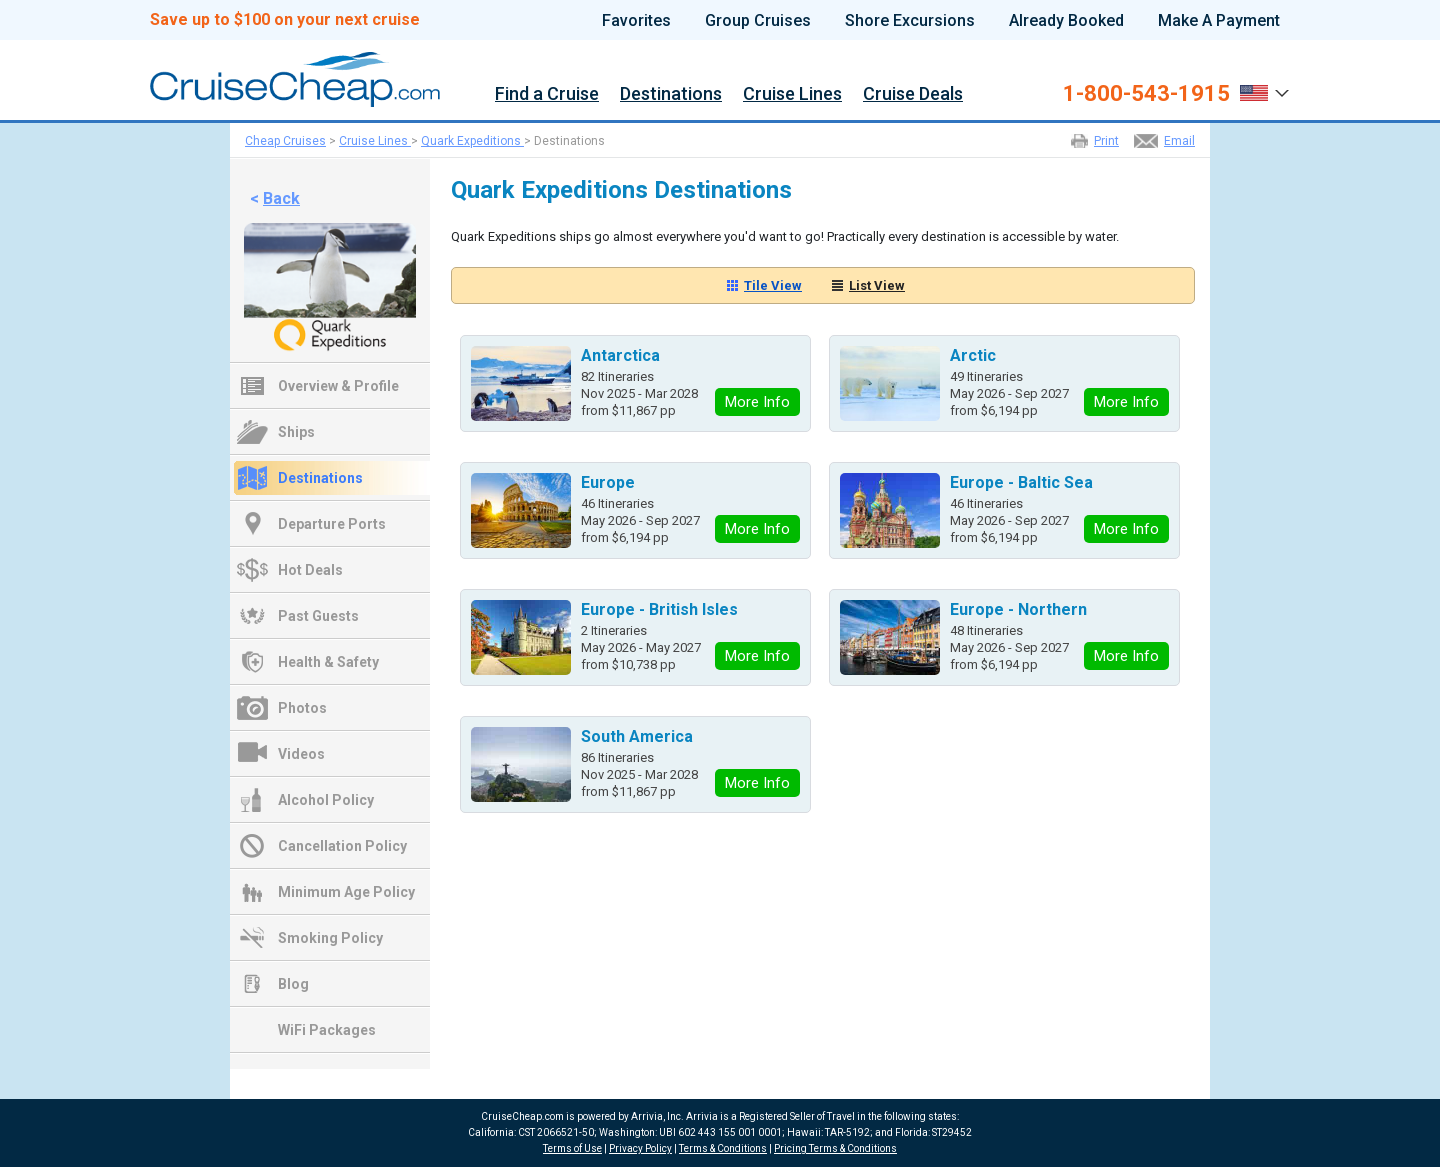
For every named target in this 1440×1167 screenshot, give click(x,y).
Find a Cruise (547, 94)
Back (281, 198)
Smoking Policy (330, 938)
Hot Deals (310, 570)
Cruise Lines (792, 94)
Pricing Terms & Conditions (835, 1148)
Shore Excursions (910, 21)
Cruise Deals (913, 94)
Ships (296, 432)
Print (1106, 141)
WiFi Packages (327, 1030)
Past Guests (318, 616)
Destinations (671, 94)
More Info (757, 402)
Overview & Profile (338, 386)
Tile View (773, 285)
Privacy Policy (640, 1148)
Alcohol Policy (326, 800)
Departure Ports (332, 524)
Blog (293, 984)
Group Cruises (758, 21)
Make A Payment (1219, 21)
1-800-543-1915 (1146, 94)
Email (1179, 141)
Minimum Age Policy (346, 892)
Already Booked (1066, 21)
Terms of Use (572, 1148)
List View (877, 285)
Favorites (636, 21)
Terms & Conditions (723, 1148)
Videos (301, 754)
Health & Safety (328, 662)
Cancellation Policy (342, 846)
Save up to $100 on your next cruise (285, 20)
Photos (302, 708)
